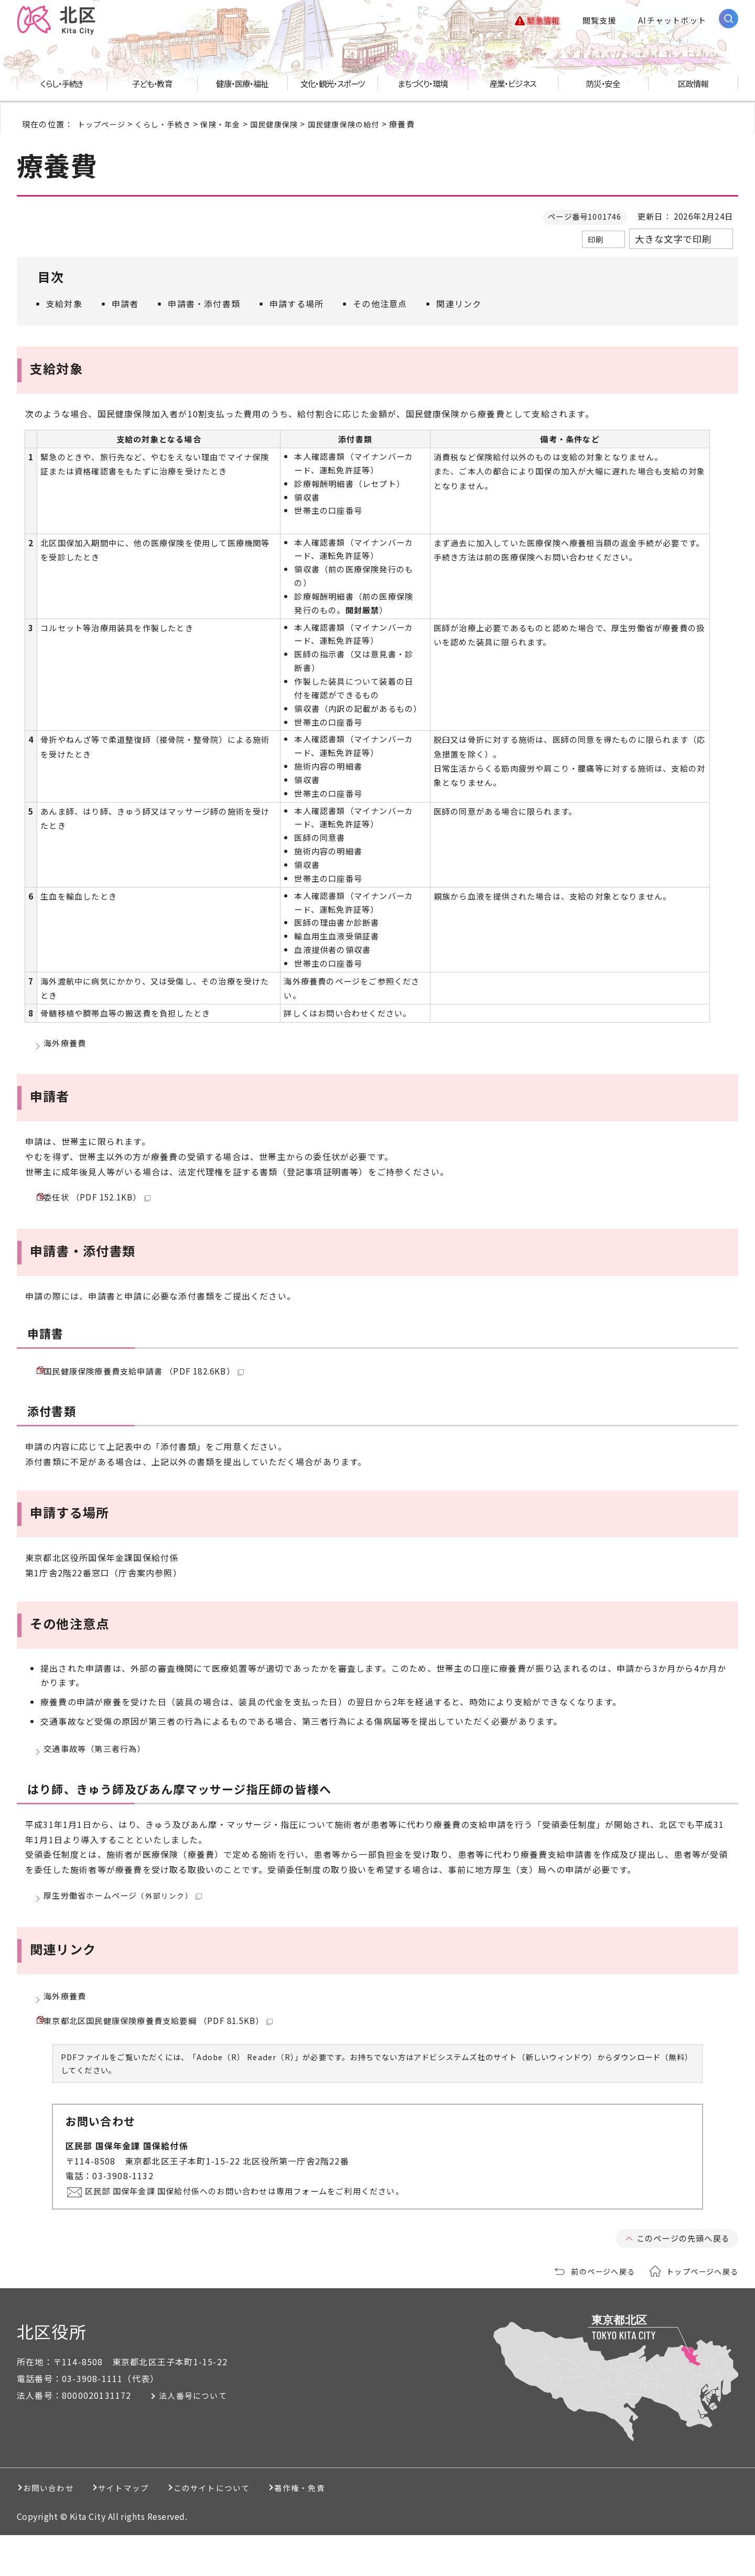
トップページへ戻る (700, 2312)
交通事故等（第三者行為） (98, 1769)
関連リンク (458, 305)
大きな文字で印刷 (673, 240)
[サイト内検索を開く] (728, 19)
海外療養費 (66, 1047)
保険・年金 (228, 125)
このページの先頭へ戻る (680, 2278)
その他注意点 (380, 305)
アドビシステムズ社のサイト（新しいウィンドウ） (505, 2097)
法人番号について (202, 2436)
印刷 (595, 241)
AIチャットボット (672, 21)
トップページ (103, 125)
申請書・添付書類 (204, 305)
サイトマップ (150, 2529)
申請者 (125, 305)
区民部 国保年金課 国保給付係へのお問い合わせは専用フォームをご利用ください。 (258, 2231)
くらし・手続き (167, 125)
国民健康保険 (285, 125)
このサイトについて (259, 2529)
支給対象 (64, 305)
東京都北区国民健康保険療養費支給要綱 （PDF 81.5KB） (165, 2058)
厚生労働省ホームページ (126, 1921)
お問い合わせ (54, 2529)
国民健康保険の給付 (358, 125)
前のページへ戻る (596, 2312)
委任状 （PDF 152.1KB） (100, 1207)
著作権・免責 (369, 2529)
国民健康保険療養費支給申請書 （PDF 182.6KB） (150, 1386)
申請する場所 (296, 305)
